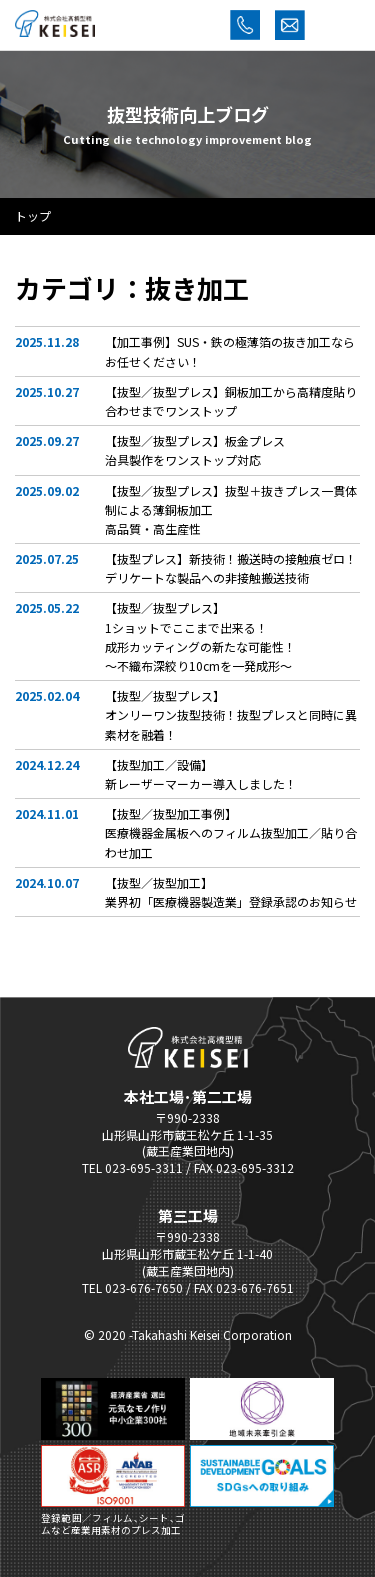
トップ (33, 215)
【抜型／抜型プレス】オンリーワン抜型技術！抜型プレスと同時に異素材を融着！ (231, 714)
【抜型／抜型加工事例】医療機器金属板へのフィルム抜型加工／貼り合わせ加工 (231, 832)
